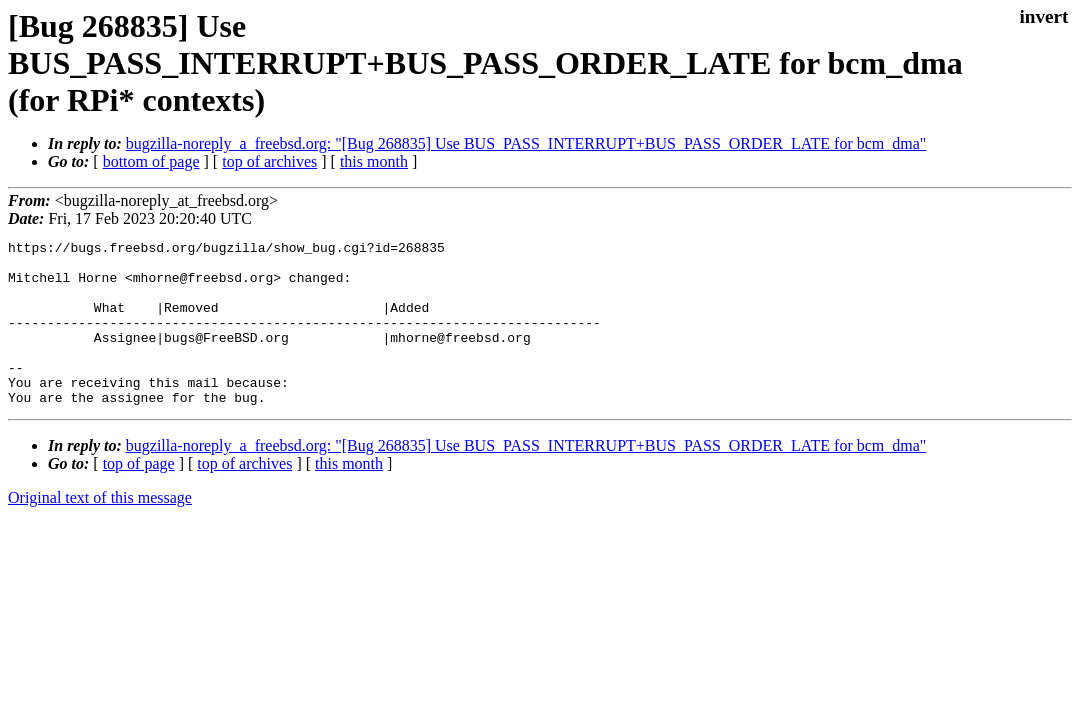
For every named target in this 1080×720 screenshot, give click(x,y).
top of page (139, 496)
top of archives (269, 161)
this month (374, 161)
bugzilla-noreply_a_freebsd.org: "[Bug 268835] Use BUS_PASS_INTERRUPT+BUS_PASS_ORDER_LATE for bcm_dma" (526, 143)
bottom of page (151, 161)
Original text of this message (100, 530)
